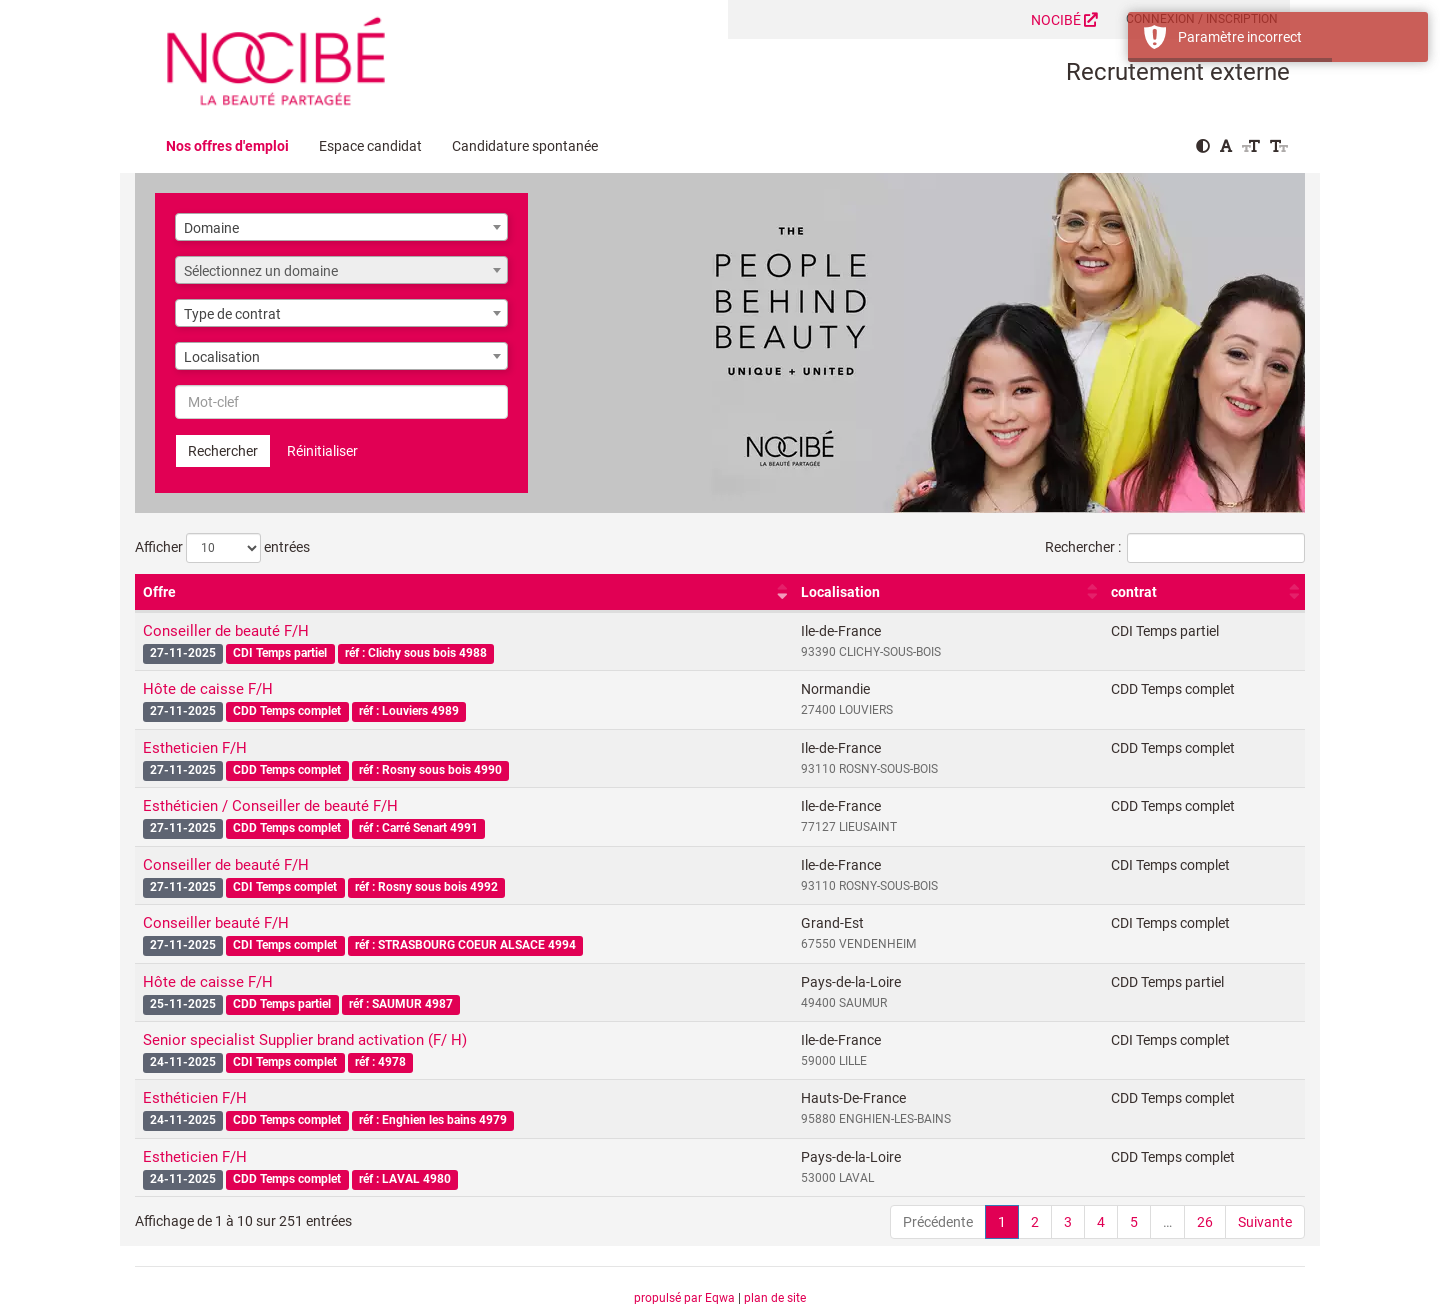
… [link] (1167, 1222)
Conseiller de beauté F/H (226, 631)
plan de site (775, 1298)
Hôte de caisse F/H (208, 689)
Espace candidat (370, 146)
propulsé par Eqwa (686, 1298)
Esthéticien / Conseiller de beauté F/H (270, 806)
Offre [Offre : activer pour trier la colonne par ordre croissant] (159, 592)
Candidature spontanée (525, 146)
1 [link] (1002, 1222)
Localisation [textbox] (222, 357)
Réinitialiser (322, 451)
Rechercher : (1175, 548)
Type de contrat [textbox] (232, 314)
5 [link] (1134, 1222)
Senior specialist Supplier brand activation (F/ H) (305, 1040)
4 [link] (1101, 1222)
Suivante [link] (1265, 1222)
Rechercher (223, 451)
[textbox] (341, 271)
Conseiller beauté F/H (216, 923)
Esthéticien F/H (195, 1098)
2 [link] (1035, 1222)
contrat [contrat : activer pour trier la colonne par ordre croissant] (1134, 592)
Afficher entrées (222, 548)
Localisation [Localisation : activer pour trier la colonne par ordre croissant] (840, 592)
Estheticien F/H (195, 748)
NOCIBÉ (1064, 20)
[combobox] (341, 227)
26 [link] (1205, 1222)
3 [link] (1068, 1222)
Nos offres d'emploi (227, 146)
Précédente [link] (938, 1222)
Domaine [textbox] (211, 228)
